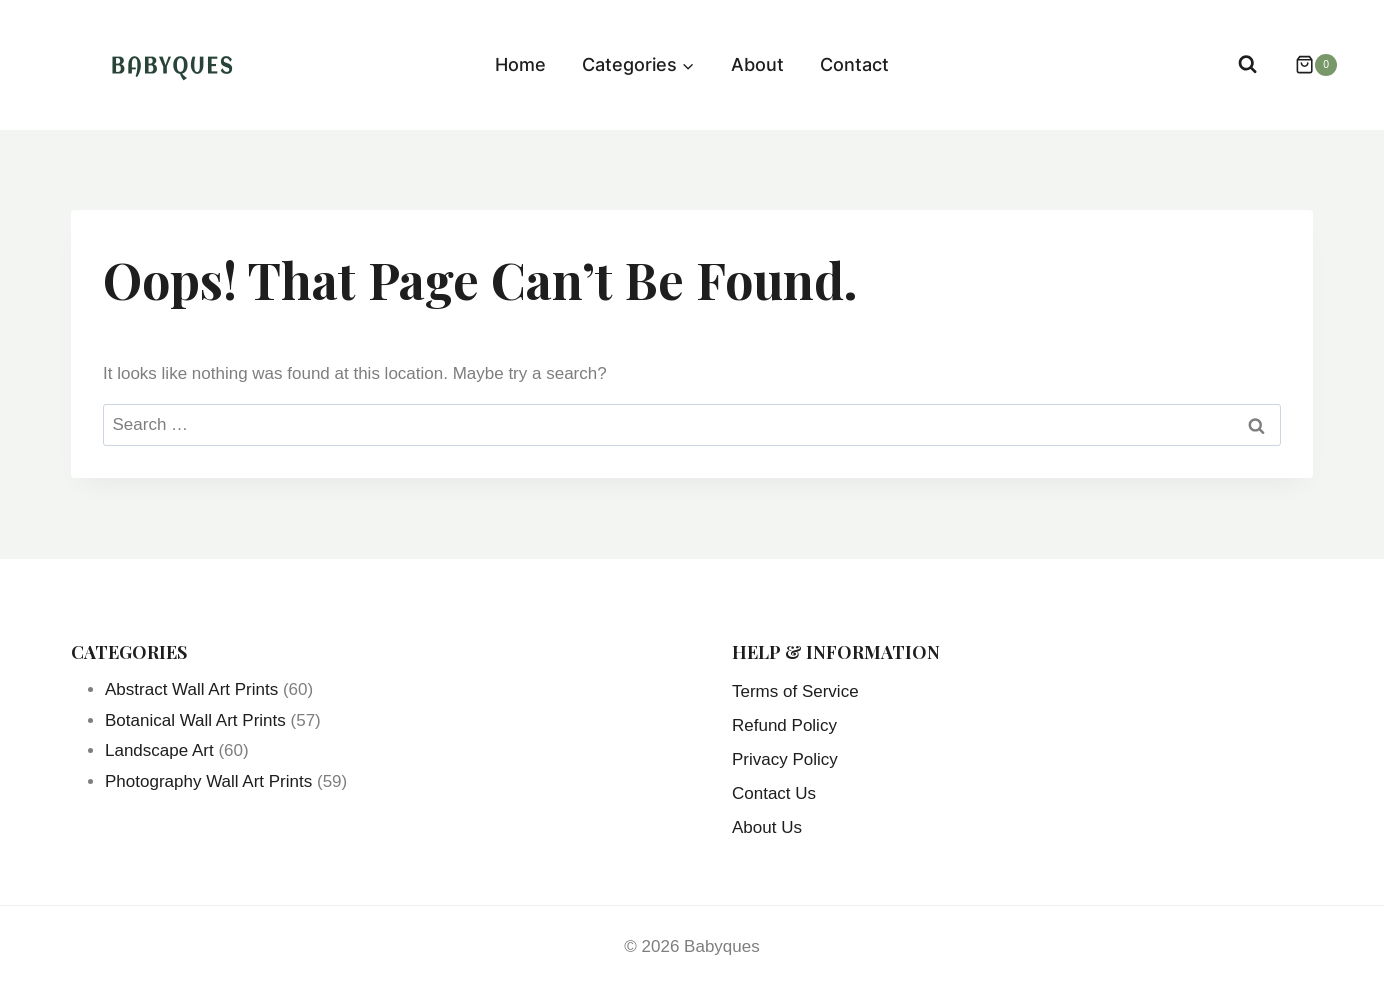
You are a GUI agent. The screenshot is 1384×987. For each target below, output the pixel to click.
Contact (854, 64)
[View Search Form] (1247, 64)
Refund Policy (784, 725)
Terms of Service (795, 691)
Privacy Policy (785, 759)
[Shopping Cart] (1306, 65)
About (757, 64)
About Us (767, 827)
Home (520, 64)
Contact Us (774, 793)
